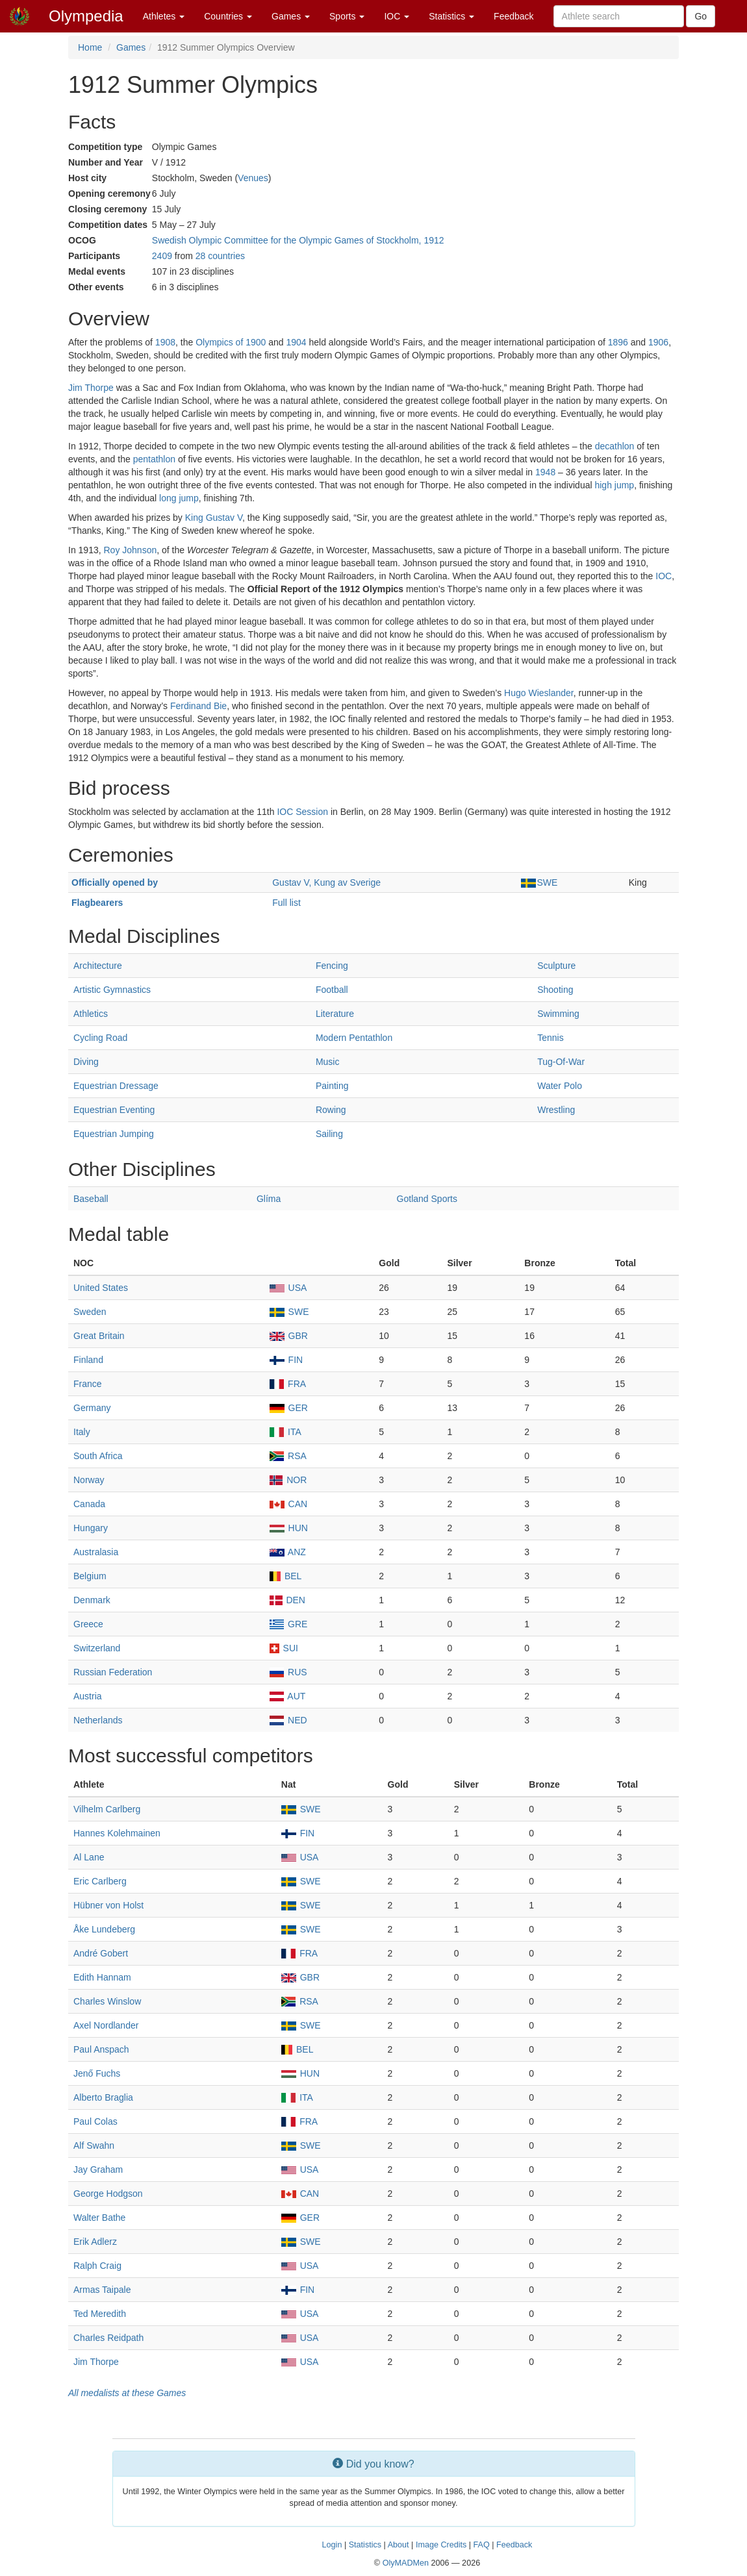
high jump (614, 485)
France (87, 1384)
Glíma (269, 1199)
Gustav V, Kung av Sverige (326, 882)
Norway (88, 1480)
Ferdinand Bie (198, 706)
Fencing (332, 965)
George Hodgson (108, 2193)
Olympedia (86, 16)
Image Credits (441, 2544)
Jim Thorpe (91, 387)
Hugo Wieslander (539, 693)
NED (288, 1720)
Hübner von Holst (108, 1905)
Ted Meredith (99, 2313)
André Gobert (100, 1953)
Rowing (331, 1110)
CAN (288, 1504)
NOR (288, 1480)
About (398, 2544)
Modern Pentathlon (354, 1037)
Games (291, 16)
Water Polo (559, 1086)
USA (288, 1287)
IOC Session (302, 812)
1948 (545, 472)
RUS (288, 1672)
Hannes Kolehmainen (116, 1833)
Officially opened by (114, 882)
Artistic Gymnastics (112, 989)
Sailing (329, 1134)
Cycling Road (100, 1037)
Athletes (163, 16)
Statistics (451, 16)
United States (100, 1287)
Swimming (558, 1013)
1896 (618, 342)
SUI (284, 1648)
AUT (288, 1696)
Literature (335, 1013)
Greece (88, 1624)
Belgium (90, 1576)
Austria (87, 1696)
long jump (179, 498)
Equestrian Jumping (113, 1134)
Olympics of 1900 (231, 342)
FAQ (482, 2544)
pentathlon (154, 459)
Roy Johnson (130, 550)
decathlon (615, 446)
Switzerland (96, 1648)
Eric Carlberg (100, 1881)
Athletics (90, 1013)
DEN (287, 1600)
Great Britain (99, 1336)
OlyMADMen (406, 2563)
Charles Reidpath (108, 2337)
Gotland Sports (427, 1199)
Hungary (90, 1528)
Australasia (95, 1552)
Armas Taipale (102, 2289)
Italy (81, 1432)
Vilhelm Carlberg (106, 1809)
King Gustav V (213, 517)
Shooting (555, 989)
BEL (286, 1576)
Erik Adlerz (95, 2241)
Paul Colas (95, 2121)
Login (332, 2544)
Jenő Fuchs (96, 2073)
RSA (288, 1456)
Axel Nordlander (105, 2025)
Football (332, 989)
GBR (289, 1336)
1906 (658, 342)
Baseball (90, 1199)
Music (328, 1062)
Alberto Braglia (103, 2097)
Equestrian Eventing (114, 1110)
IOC (396, 16)
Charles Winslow (107, 2001)
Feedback (513, 16)
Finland (88, 1360)
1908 (165, 342)
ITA (285, 1432)
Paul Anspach (101, 2049)
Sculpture (556, 965)
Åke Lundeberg (104, 1929)
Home (90, 47)
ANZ (288, 1552)
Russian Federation (112, 1672)
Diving (86, 1062)
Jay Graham (98, 2169)
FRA (288, 1384)
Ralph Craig (97, 2265)
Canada (89, 1504)
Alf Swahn (93, 2145)
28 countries (220, 256)
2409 (162, 256)
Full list (286, 902)
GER (289, 1408)
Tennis (550, 1037)
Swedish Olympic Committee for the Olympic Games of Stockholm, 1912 (298, 240)
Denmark (91, 1600)
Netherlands (98, 1720)
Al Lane (88, 1857)
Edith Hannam (102, 1977)
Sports (346, 16)
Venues (253, 178)
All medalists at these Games (127, 2393)
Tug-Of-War (561, 1062)
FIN (286, 1360)
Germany (92, 1408)
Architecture (97, 965)
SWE (539, 882)
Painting (332, 1086)
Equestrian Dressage (115, 1086)
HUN (289, 1528)
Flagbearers (97, 902)
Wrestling (556, 1110)
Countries (228, 16)
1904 (296, 342)
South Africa (98, 1456)
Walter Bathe (99, 2217)
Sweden (90, 1312)
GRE (289, 1624)
